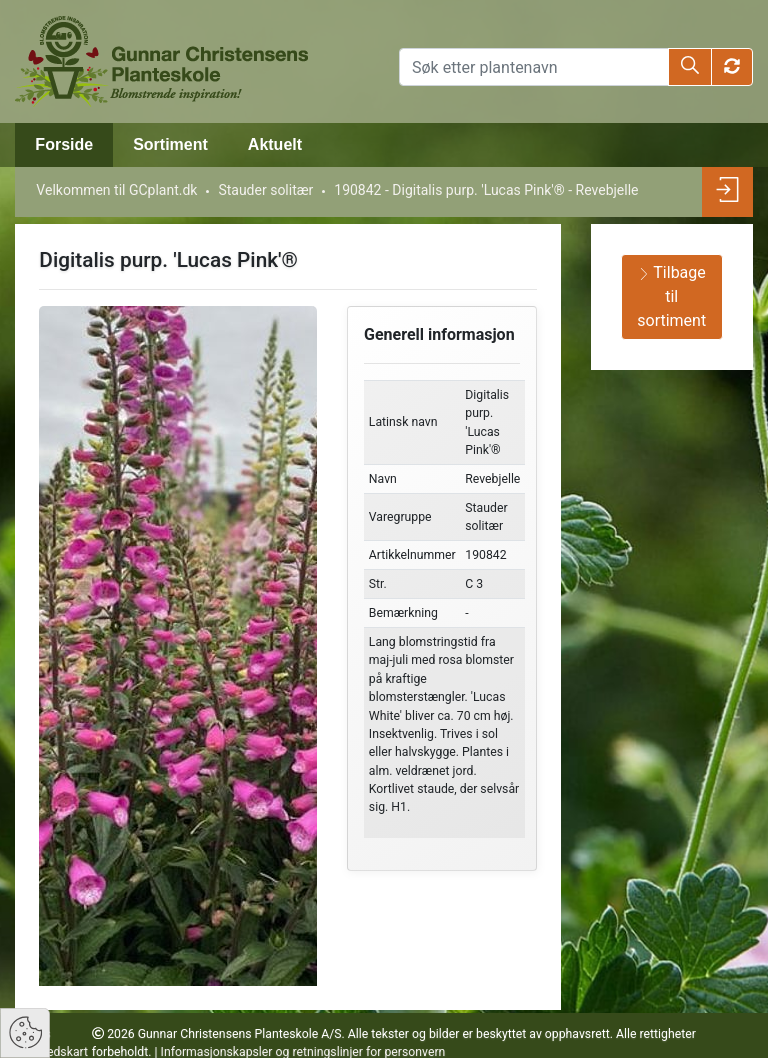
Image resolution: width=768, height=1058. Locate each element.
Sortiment (170, 144)
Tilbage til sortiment (671, 296)
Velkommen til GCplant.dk (116, 190)
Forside (64, 144)
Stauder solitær (265, 190)
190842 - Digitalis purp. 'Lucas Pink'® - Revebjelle (486, 190)
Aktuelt (275, 144)
